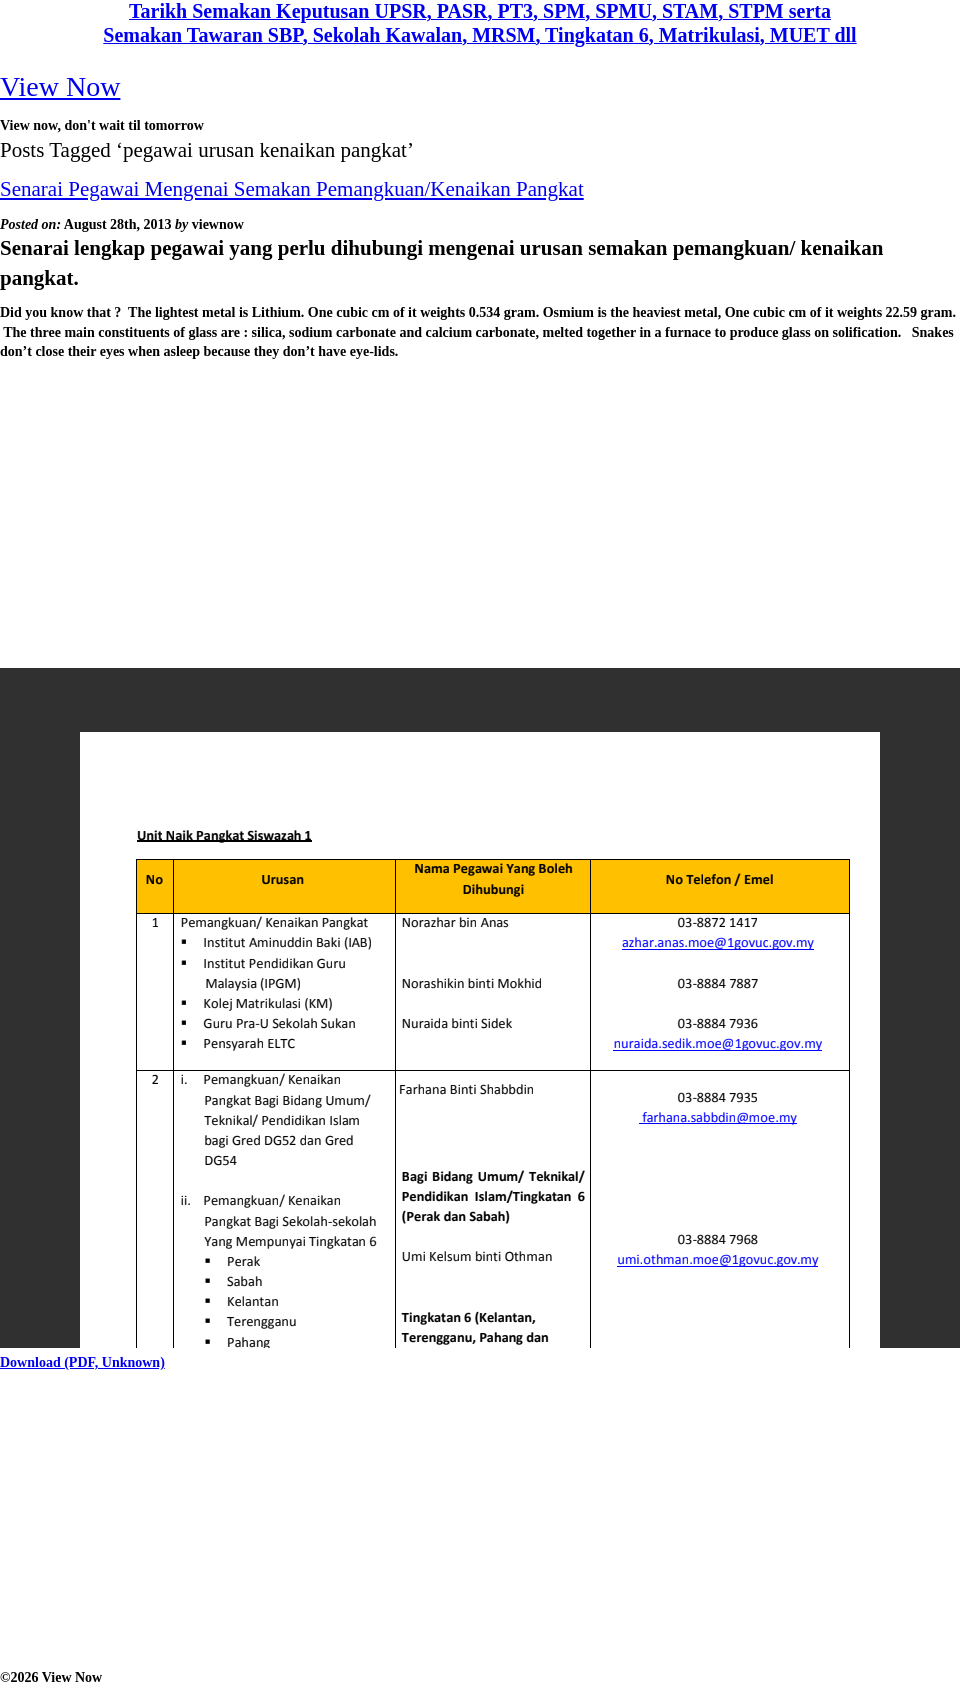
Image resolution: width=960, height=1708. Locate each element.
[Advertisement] (389, 512)
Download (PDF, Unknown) (82, 1362)
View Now (60, 86)
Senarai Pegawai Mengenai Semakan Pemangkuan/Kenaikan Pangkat (292, 189)
